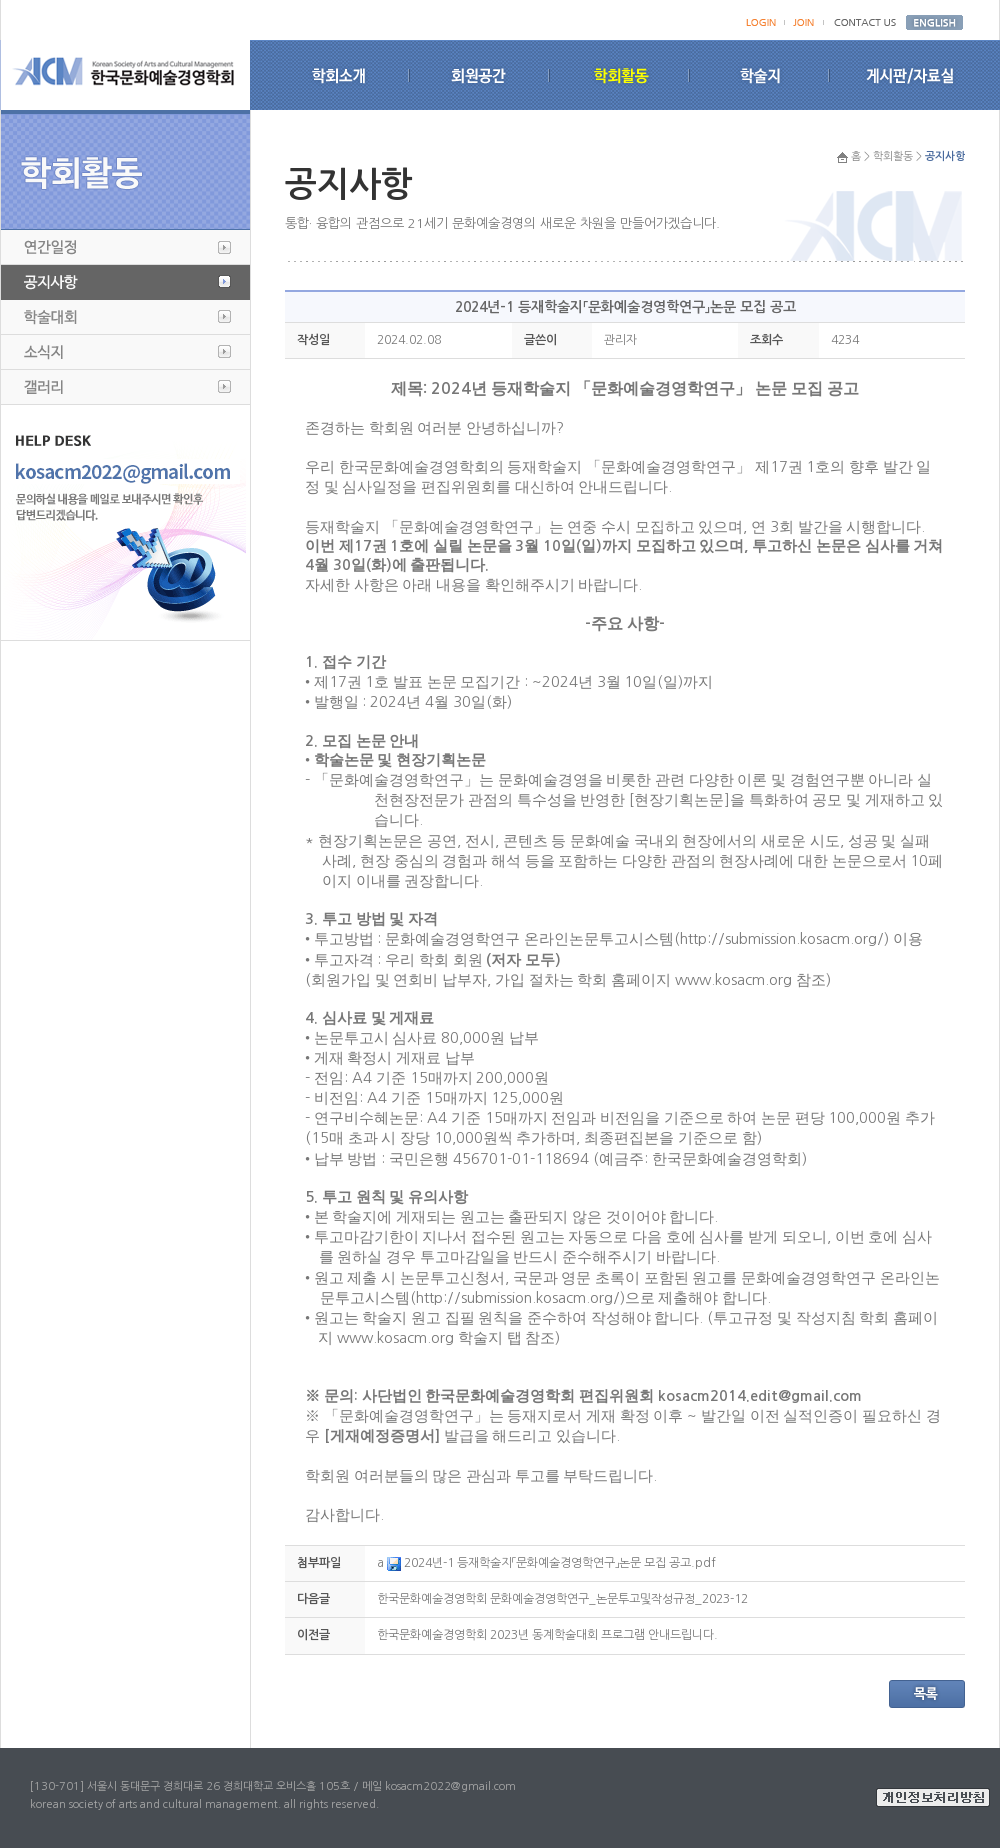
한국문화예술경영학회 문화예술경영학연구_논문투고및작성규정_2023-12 (562, 1599)
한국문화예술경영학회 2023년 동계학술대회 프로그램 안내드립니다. (547, 1635)
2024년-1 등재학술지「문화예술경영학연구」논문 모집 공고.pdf (551, 1563)
